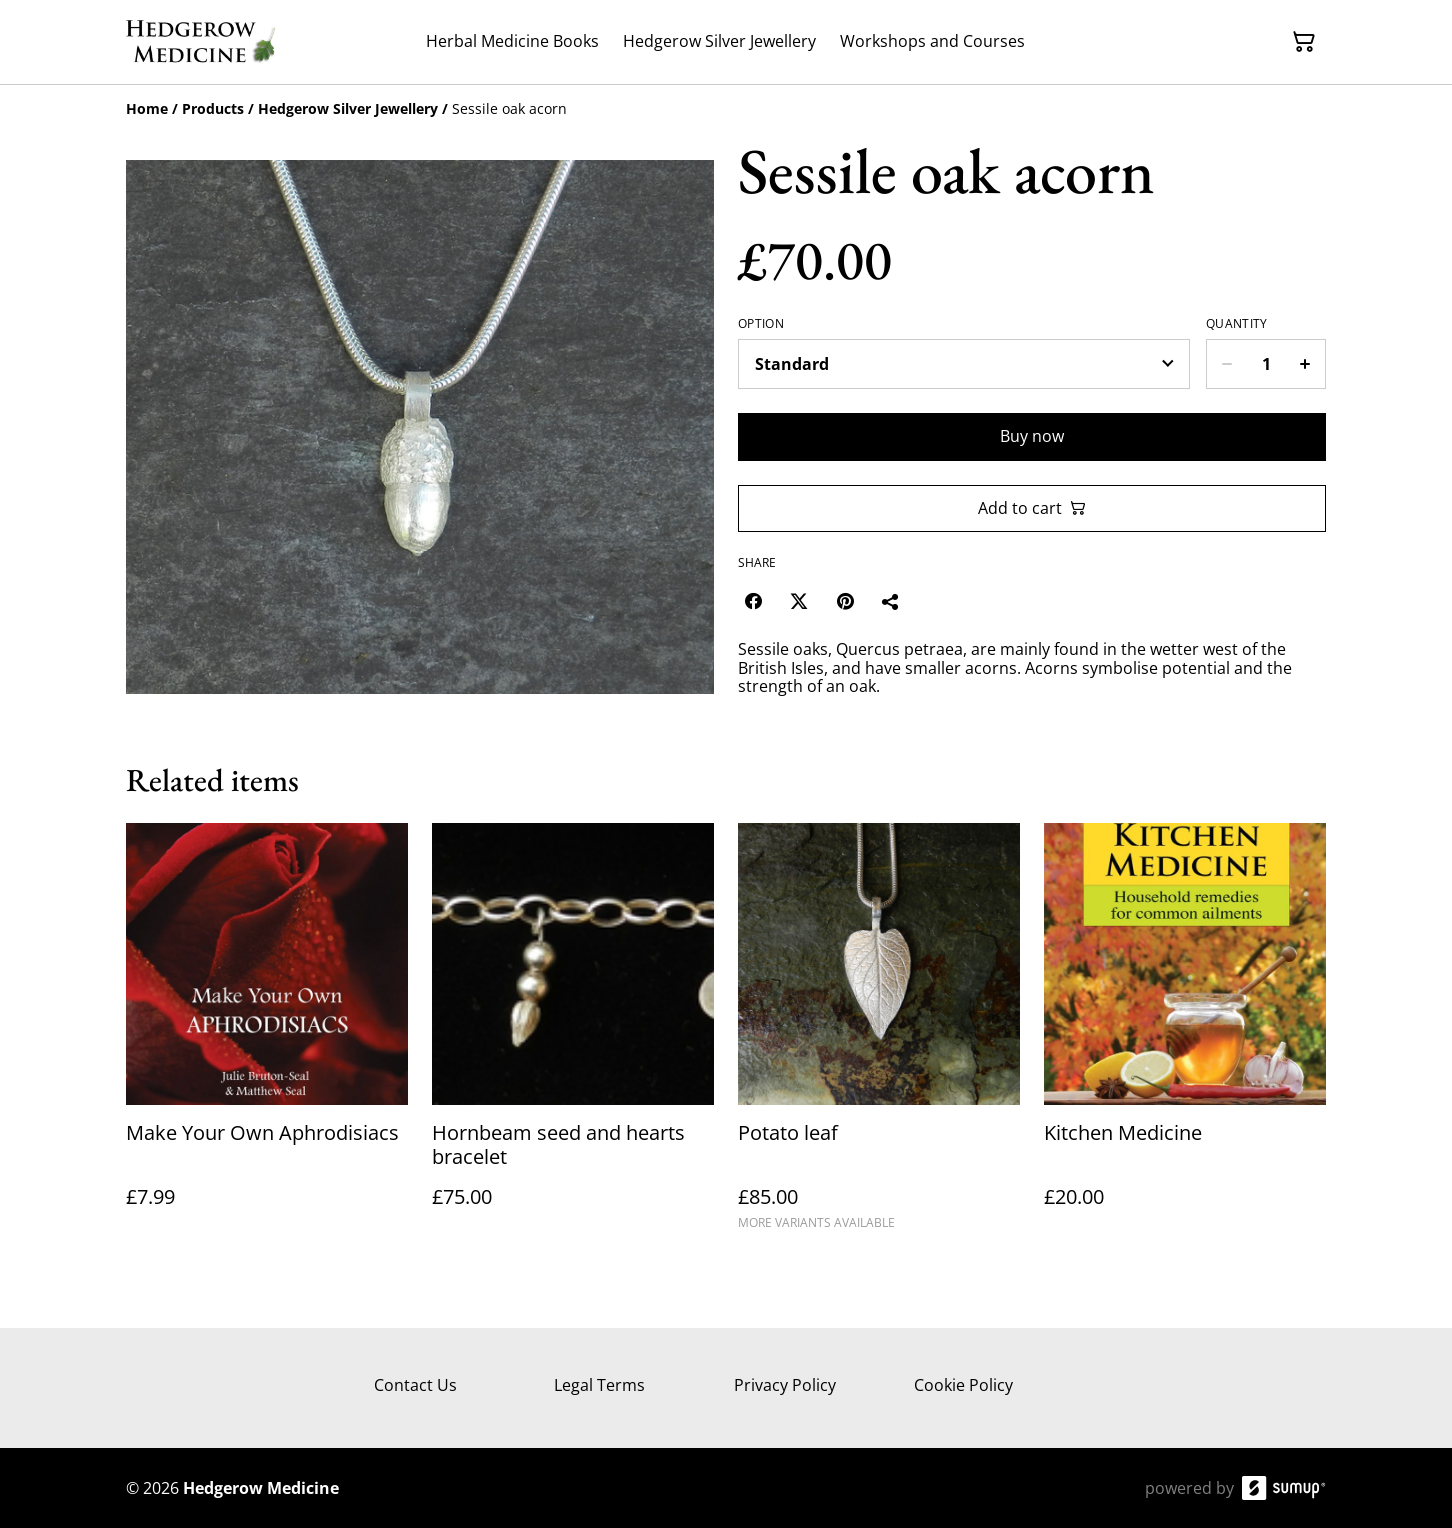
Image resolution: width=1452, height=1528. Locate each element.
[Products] (213, 108)
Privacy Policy (785, 1385)
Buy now (1032, 436)
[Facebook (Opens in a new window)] (753, 601)
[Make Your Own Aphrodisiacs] (267, 1035)
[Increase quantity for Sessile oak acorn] (1305, 364)
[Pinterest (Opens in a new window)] (845, 601)
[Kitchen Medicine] (1185, 1035)
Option (761, 324)
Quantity (1236, 324)
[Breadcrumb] (726, 109)
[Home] (147, 108)
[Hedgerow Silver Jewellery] (348, 108)
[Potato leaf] (879, 1035)
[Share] (891, 601)
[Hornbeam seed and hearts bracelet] (573, 1035)
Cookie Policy (963, 1385)
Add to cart (1032, 508)
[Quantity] (1266, 364)
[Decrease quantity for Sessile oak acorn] (1226, 364)
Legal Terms (599, 1385)
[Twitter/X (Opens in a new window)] (799, 601)
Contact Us (415, 1385)
